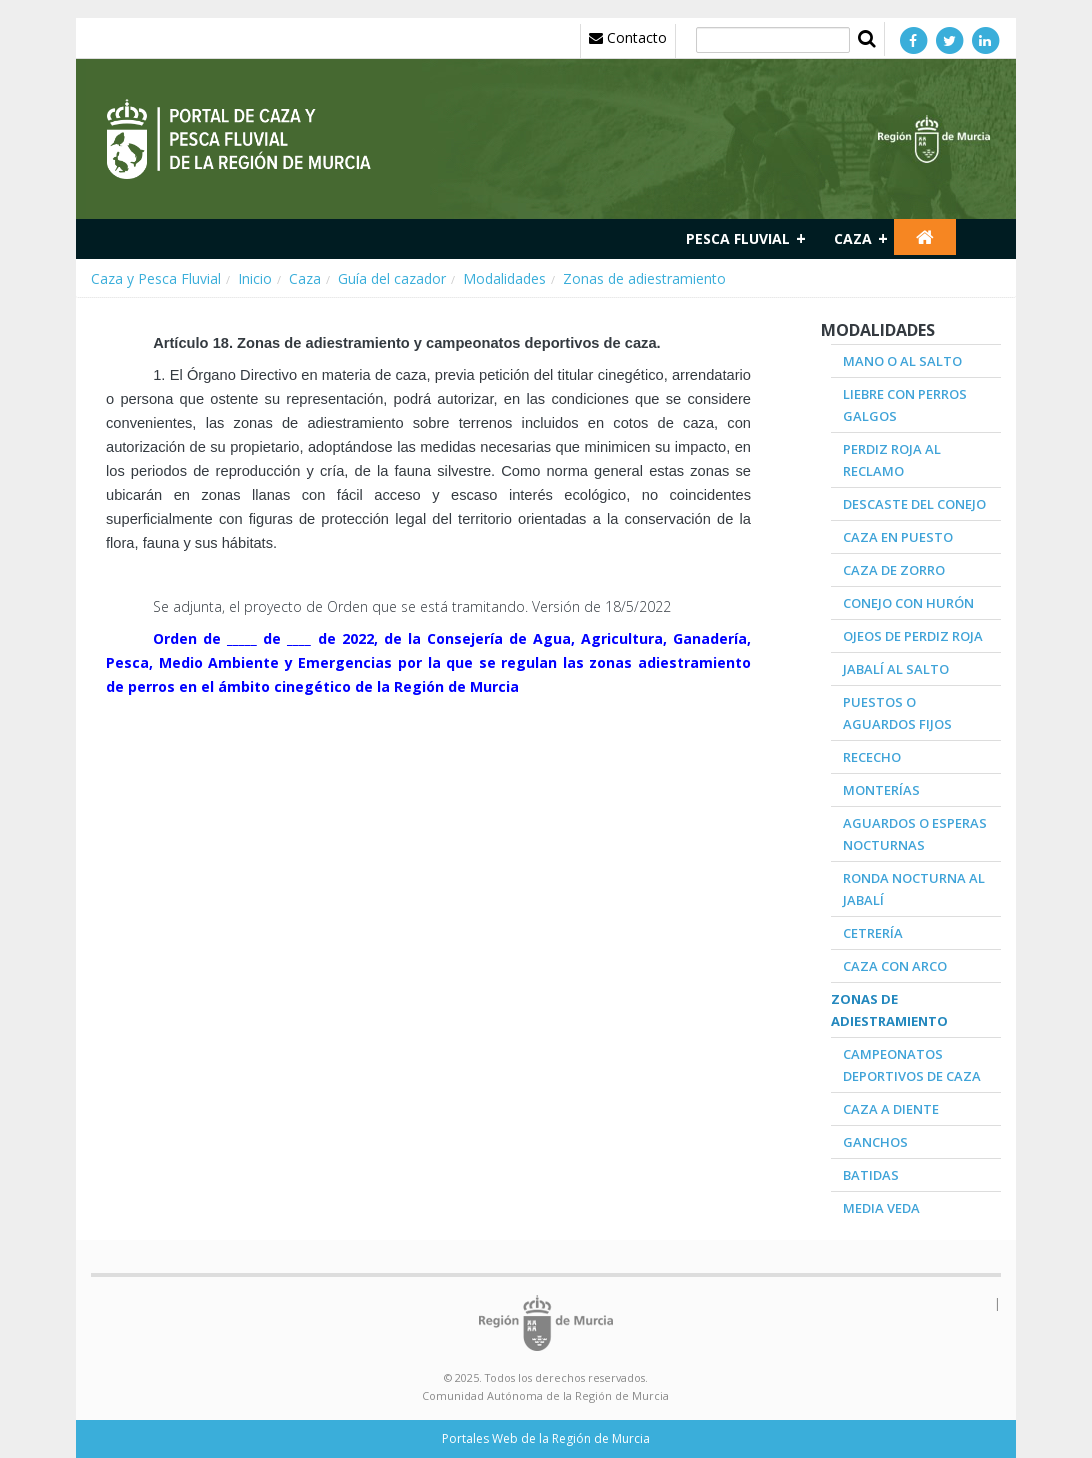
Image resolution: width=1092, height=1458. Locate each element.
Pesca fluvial (738, 238)
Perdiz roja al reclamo (892, 460)
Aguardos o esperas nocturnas (915, 834)
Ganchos (875, 1142)
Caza (853, 238)
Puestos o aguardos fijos (897, 713)
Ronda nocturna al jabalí (914, 889)
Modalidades (504, 278)
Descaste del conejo (914, 504)
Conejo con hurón (908, 603)
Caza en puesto (898, 537)
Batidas (871, 1175)
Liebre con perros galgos (905, 405)
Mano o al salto (902, 361)
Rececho (872, 757)
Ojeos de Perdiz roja (913, 636)
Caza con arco (895, 966)
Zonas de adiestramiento (644, 278)
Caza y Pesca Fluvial (156, 278)
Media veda (881, 1208)
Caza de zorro (894, 570)
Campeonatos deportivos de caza (912, 1065)
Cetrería (873, 933)
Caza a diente (891, 1109)
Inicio (255, 278)
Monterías (881, 790)
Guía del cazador (392, 278)
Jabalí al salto (896, 669)
